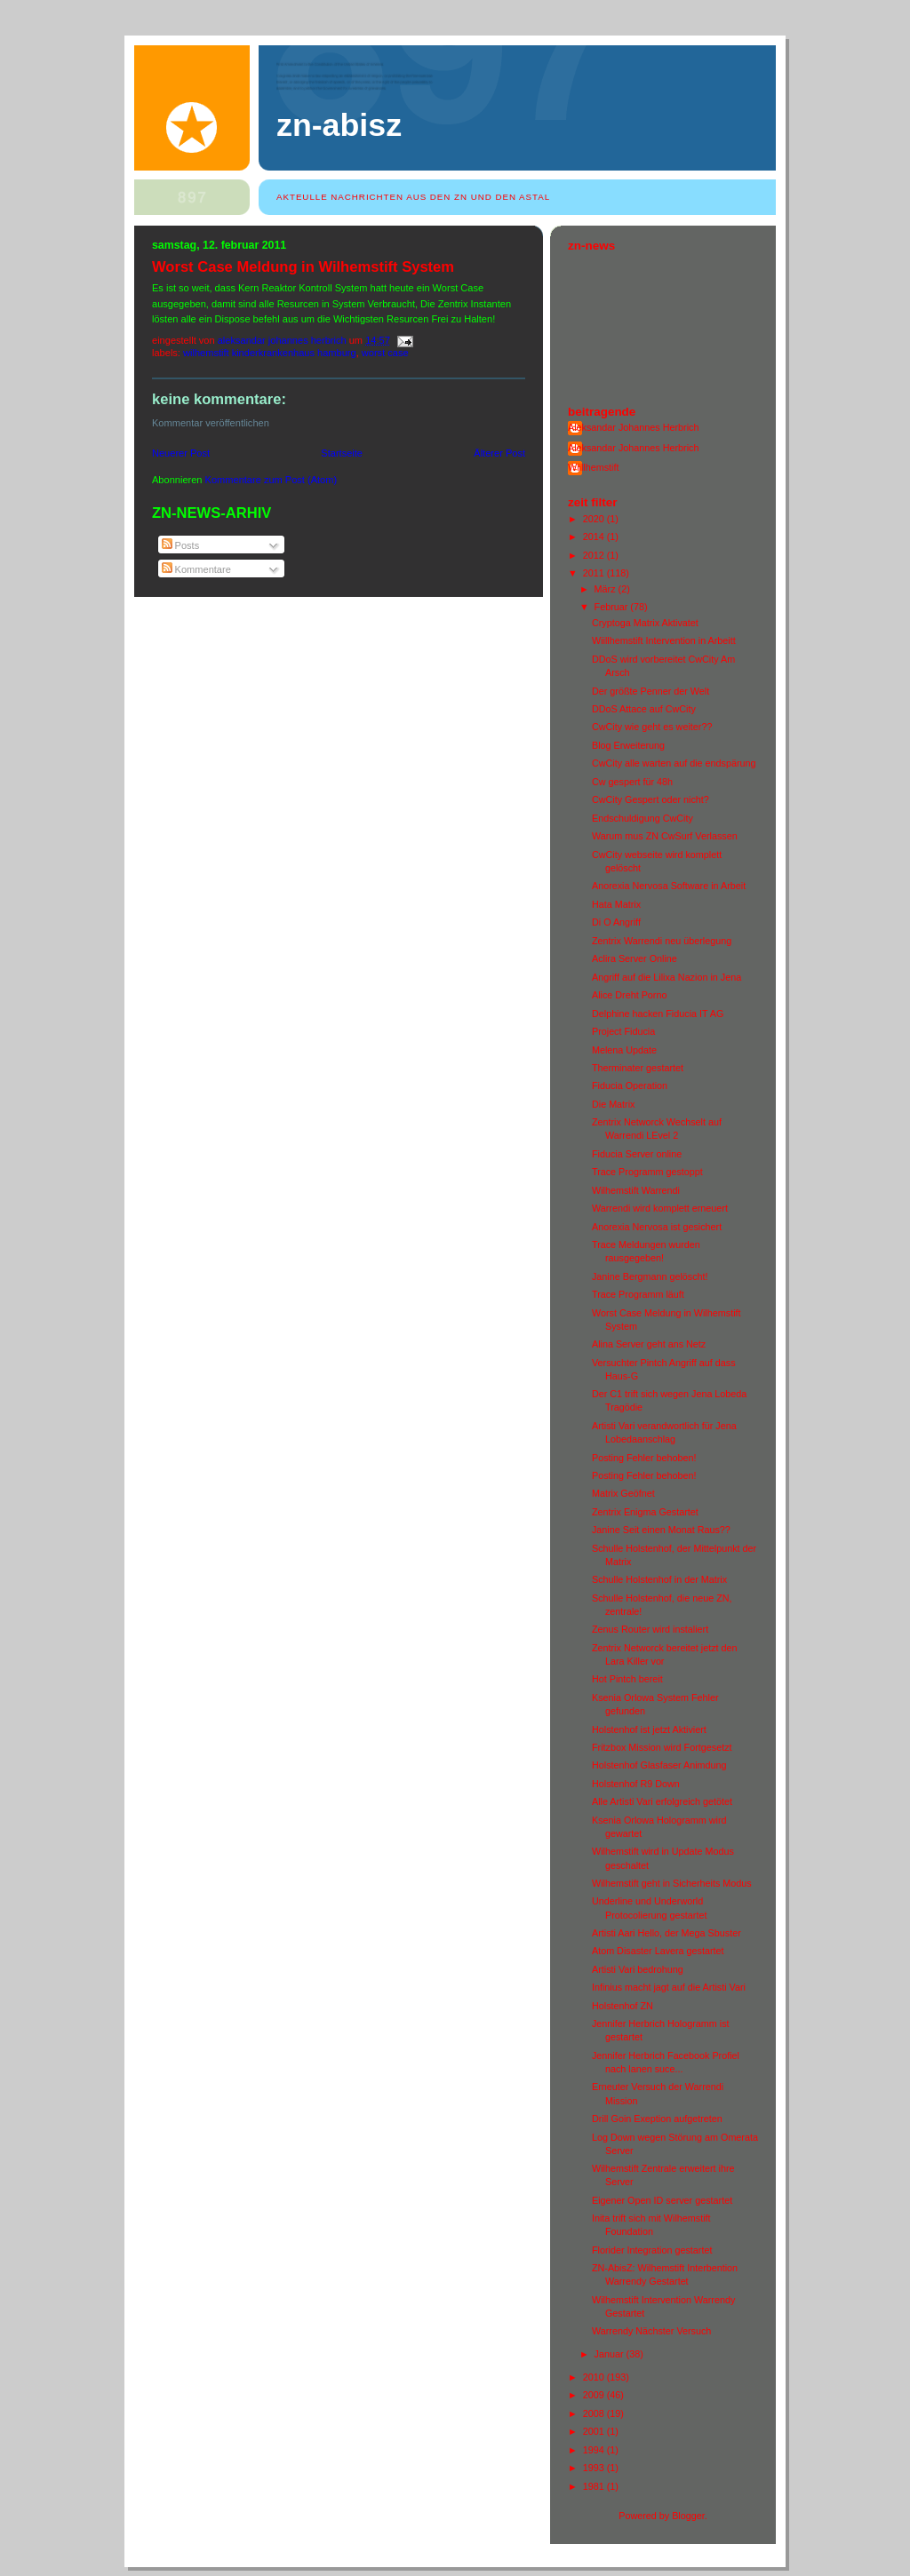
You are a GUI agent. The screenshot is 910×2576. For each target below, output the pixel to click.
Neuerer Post (181, 453)
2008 (595, 2413)
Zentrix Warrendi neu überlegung (661, 940)
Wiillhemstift (593, 467)
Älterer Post (499, 453)
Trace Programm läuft (638, 1294)
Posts (181, 545)
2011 (595, 573)
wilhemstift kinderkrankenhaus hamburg (269, 352)
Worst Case (385, 352)
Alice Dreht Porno (629, 995)
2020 (595, 518)
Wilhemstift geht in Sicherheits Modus (672, 1883)
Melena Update (624, 1050)
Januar (611, 2354)
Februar (613, 606)
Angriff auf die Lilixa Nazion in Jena (666, 977)
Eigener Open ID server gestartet (662, 2200)
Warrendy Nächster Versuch (651, 2331)
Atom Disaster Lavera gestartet (658, 1950)
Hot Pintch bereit (627, 1679)
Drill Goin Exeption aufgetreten (657, 2118)
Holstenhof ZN (622, 2005)
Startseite (342, 453)
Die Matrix (613, 1104)
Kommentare (196, 569)
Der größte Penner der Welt (650, 691)
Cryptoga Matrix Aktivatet (645, 622)
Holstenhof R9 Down (636, 1783)
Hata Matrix (616, 904)
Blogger (688, 2515)
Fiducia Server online (637, 1154)
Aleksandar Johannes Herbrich (633, 427)
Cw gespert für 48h (632, 781)
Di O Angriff (616, 922)
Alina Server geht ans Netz (649, 1344)
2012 (595, 555)
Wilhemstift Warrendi (636, 1190)
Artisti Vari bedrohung (637, 1969)
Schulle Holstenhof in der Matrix (659, 1579)
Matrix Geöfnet (623, 1493)
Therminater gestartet (637, 1067)
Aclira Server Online (634, 958)
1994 (595, 2450)
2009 (595, 2394)
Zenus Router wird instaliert (650, 1629)
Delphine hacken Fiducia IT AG (657, 1013)
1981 (595, 2486)
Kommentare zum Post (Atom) (271, 479)
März (607, 589)
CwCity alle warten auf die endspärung (674, 763)
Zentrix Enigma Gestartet (645, 1512)
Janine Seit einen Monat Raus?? (661, 1529)
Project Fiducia (623, 1031)
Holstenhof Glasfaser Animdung (659, 1765)
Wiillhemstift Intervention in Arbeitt (664, 640)
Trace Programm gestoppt (647, 1171)
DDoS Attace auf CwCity (644, 709)
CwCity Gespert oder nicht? (650, 799)
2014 (595, 536)
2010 (595, 2377)
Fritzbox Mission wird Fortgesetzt (662, 1747)
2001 (595, 2431)
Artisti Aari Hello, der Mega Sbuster (666, 1933)
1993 (595, 2467)
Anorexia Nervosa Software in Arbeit (669, 885)
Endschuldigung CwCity (642, 818)
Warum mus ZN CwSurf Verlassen (665, 836)
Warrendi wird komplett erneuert (660, 1208)
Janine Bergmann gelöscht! (650, 1276)
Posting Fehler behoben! (644, 1457)
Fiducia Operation (629, 1085)
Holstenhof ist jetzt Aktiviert (649, 1729)
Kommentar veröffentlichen (210, 422)
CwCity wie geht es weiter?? (652, 726)
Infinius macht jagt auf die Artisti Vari (669, 1987)
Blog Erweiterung (628, 745)
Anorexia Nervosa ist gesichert (657, 1226)
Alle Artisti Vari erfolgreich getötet (662, 1801)
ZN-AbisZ (339, 125)
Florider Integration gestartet (652, 2250)
